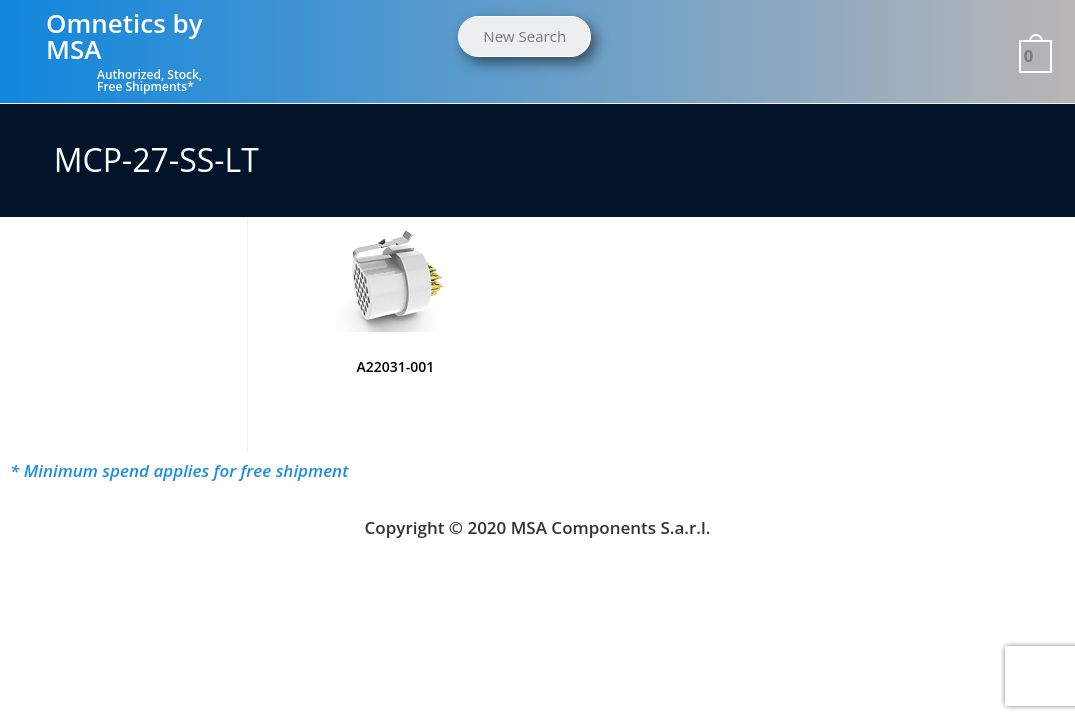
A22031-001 (395, 366)
